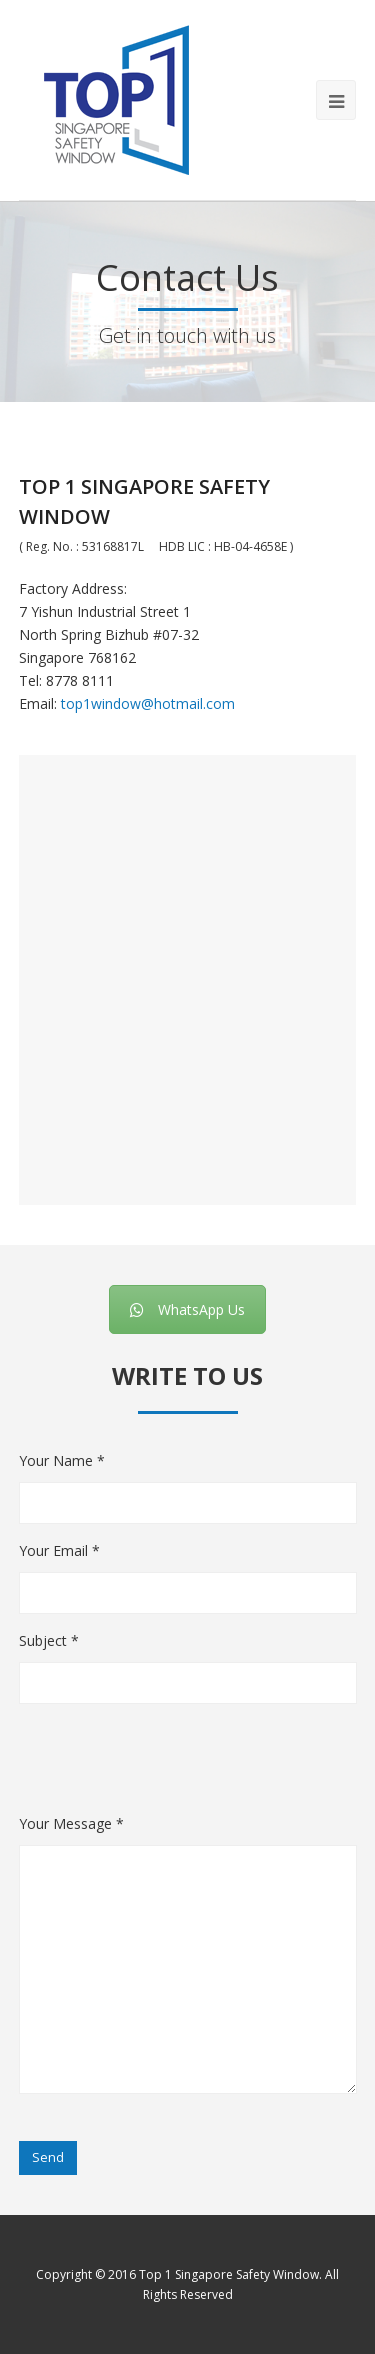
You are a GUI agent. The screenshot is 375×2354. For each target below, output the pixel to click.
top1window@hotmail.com (148, 703)
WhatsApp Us (187, 1309)
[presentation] (171, 1773)
